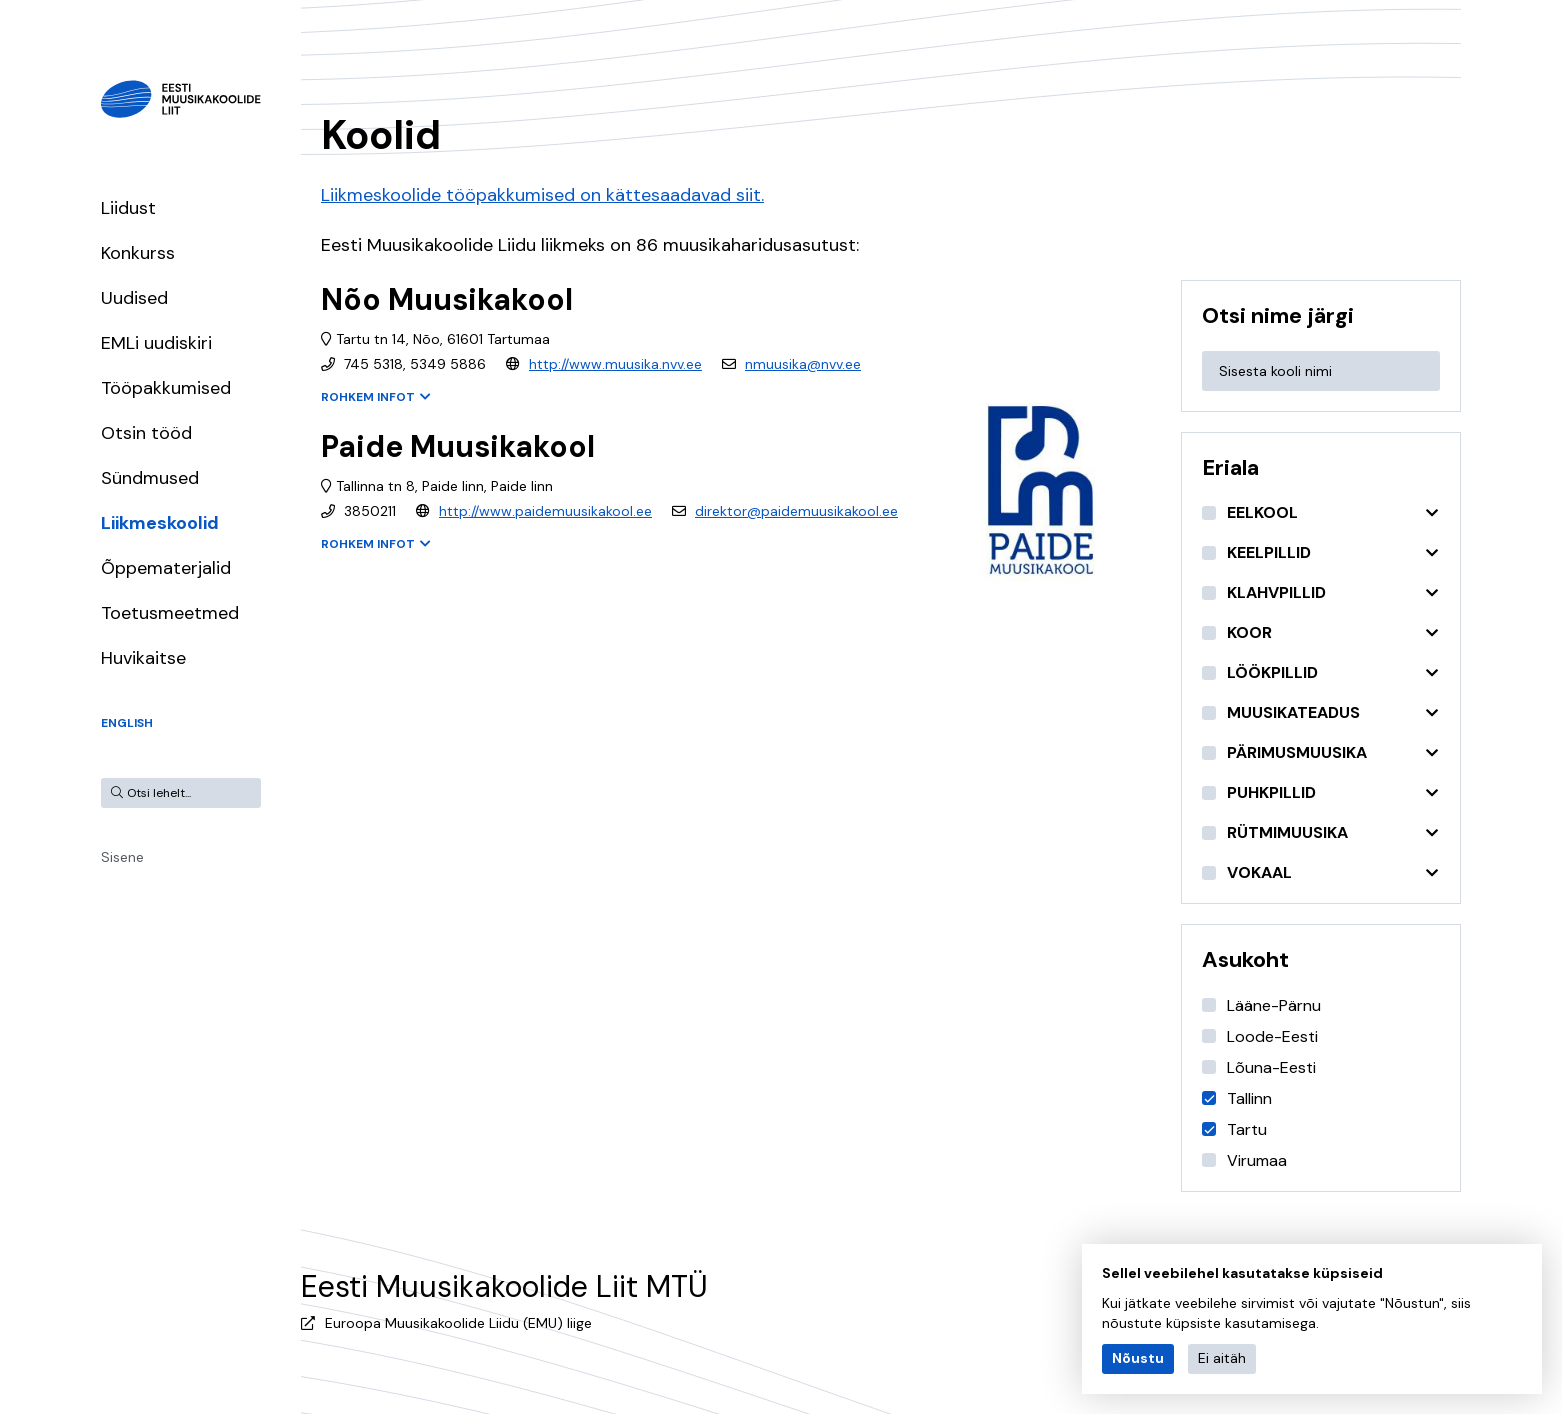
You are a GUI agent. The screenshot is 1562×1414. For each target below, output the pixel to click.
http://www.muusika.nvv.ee (615, 364)
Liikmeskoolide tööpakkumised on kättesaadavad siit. (542, 195)
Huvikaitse (143, 658)
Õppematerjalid (166, 568)
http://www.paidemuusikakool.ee (545, 511)
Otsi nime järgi (1278, 315)
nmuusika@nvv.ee (803, 364)
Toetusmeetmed (170, 613)
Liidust (128, 208)
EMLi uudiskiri (156, 343)
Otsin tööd (146, 433)
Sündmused (150, 478)
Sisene (122, 857)
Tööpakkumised (166, 388)
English (127, 723)
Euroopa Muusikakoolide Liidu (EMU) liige (458, 1323)
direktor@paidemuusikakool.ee (796, 511)
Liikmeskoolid (160, 523)
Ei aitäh (1222, 1358)
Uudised (134, 298)
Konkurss (138, 253)
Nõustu (1138, 1358)
